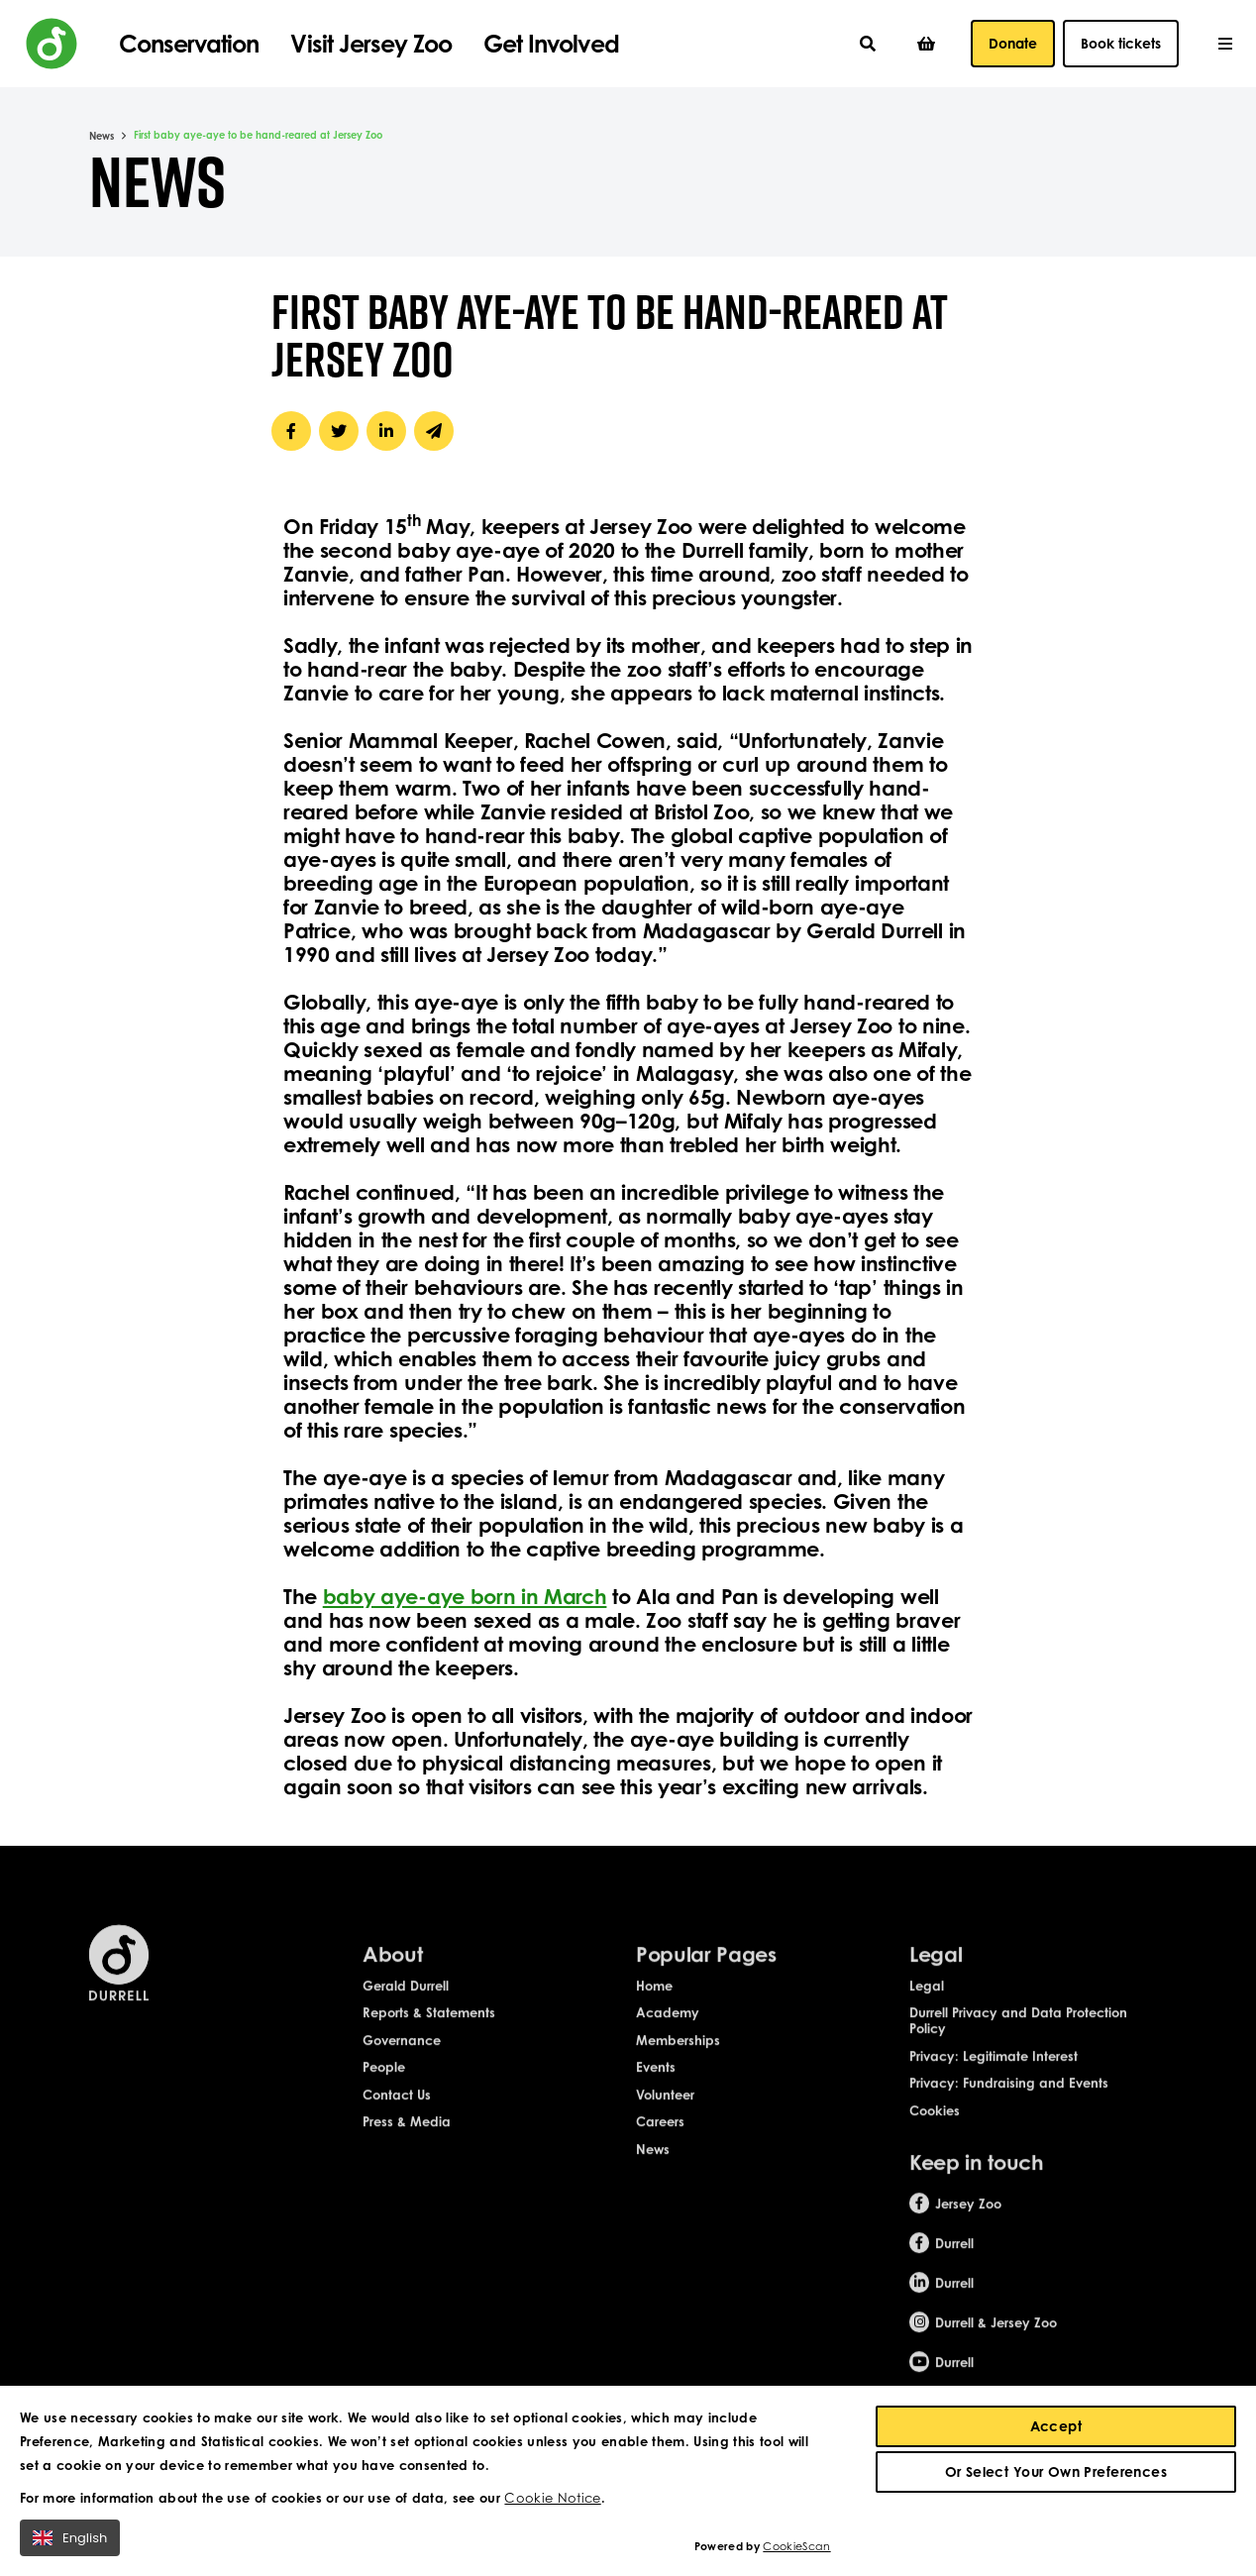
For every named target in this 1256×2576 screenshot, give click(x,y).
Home (654, 2008)
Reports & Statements (429, 2036)
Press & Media (407, 2145)
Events (656, 2090)
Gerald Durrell (406, 2008)
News (101, 136)
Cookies (934, 2133)
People (384, 2090)
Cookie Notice (552, 2502)
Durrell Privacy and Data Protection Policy (1018, 2044)
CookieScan (796, 2550)
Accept (1056, 2429)
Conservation (189, 43)
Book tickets (1121, 43)
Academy (667, 2036)
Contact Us (397, 2117)
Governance (402, 2063)
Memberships (678, 2063)
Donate (1013, 43)
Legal (926, 2008)
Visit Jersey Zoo (371, 43)
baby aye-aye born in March (465, 1596)
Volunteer (665, 2117)
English (70, 2541)
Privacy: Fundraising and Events (1008, 2106)
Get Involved (550, 43)
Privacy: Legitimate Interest (993, 2079)
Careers (660, 2145)
